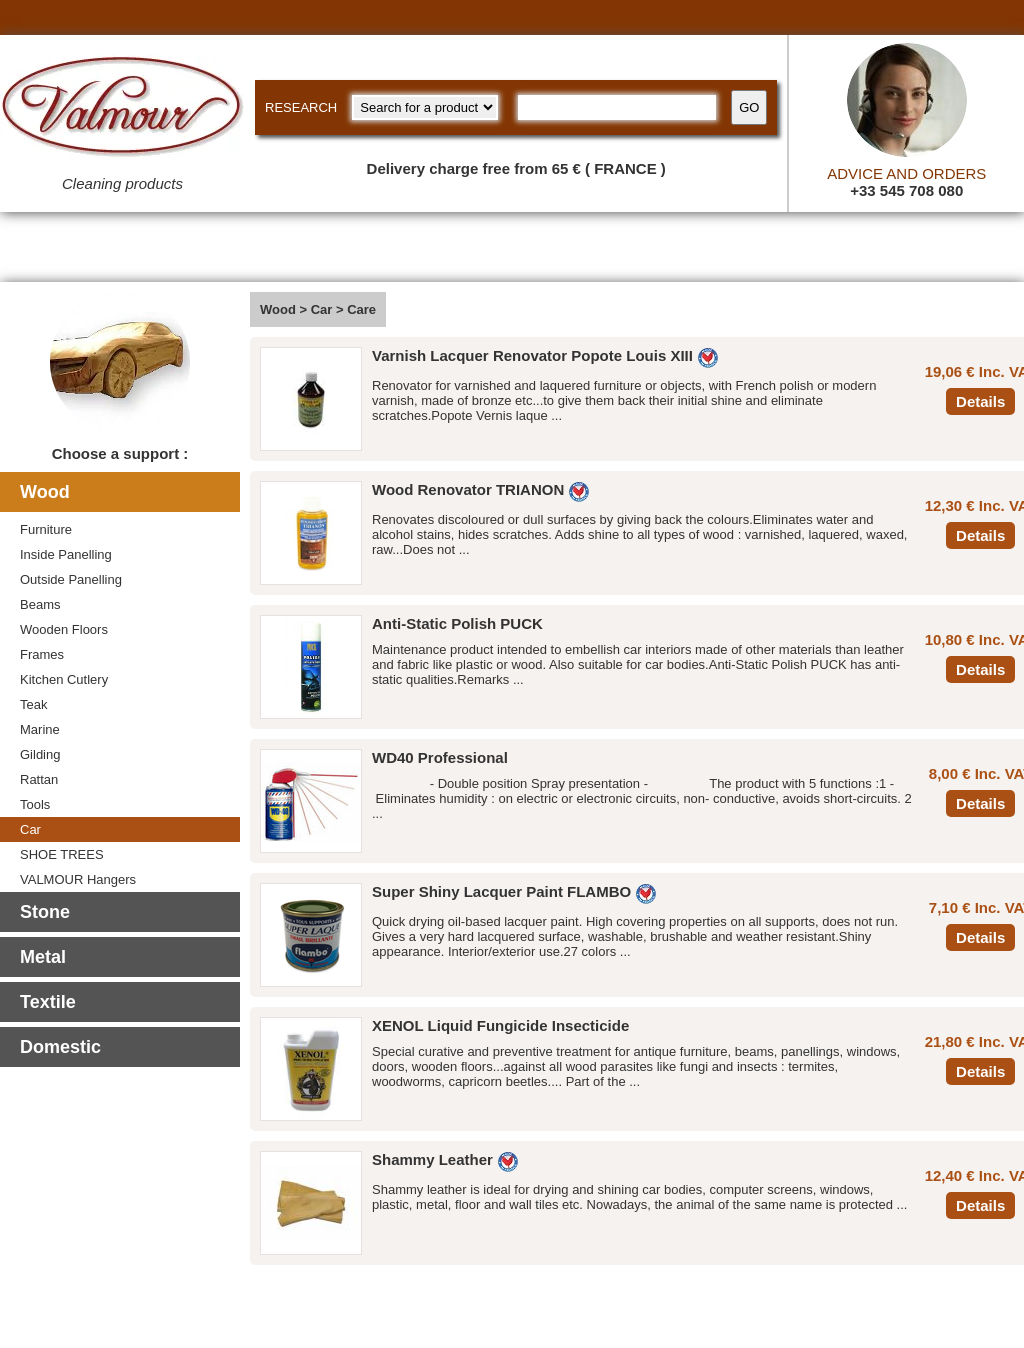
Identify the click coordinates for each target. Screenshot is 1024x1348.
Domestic (60, 1047)
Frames (42, 654)
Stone (45, 912)
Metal (43, 957)
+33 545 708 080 (906, 190)
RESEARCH (301, 107)
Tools (35, 804)
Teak (33, 704)
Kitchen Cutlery (64, 679)
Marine (40, 729)
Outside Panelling (71, 579)
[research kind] (425, 107)
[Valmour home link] (122, 110)
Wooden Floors (64, 629)
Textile (48, 1002)
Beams (40, 604)
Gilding (40, 754)
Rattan (39, 779)
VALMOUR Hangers (78, 879)
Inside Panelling (66, 554)
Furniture (46, 529)
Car (30, 829)
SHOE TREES (62, 854)
